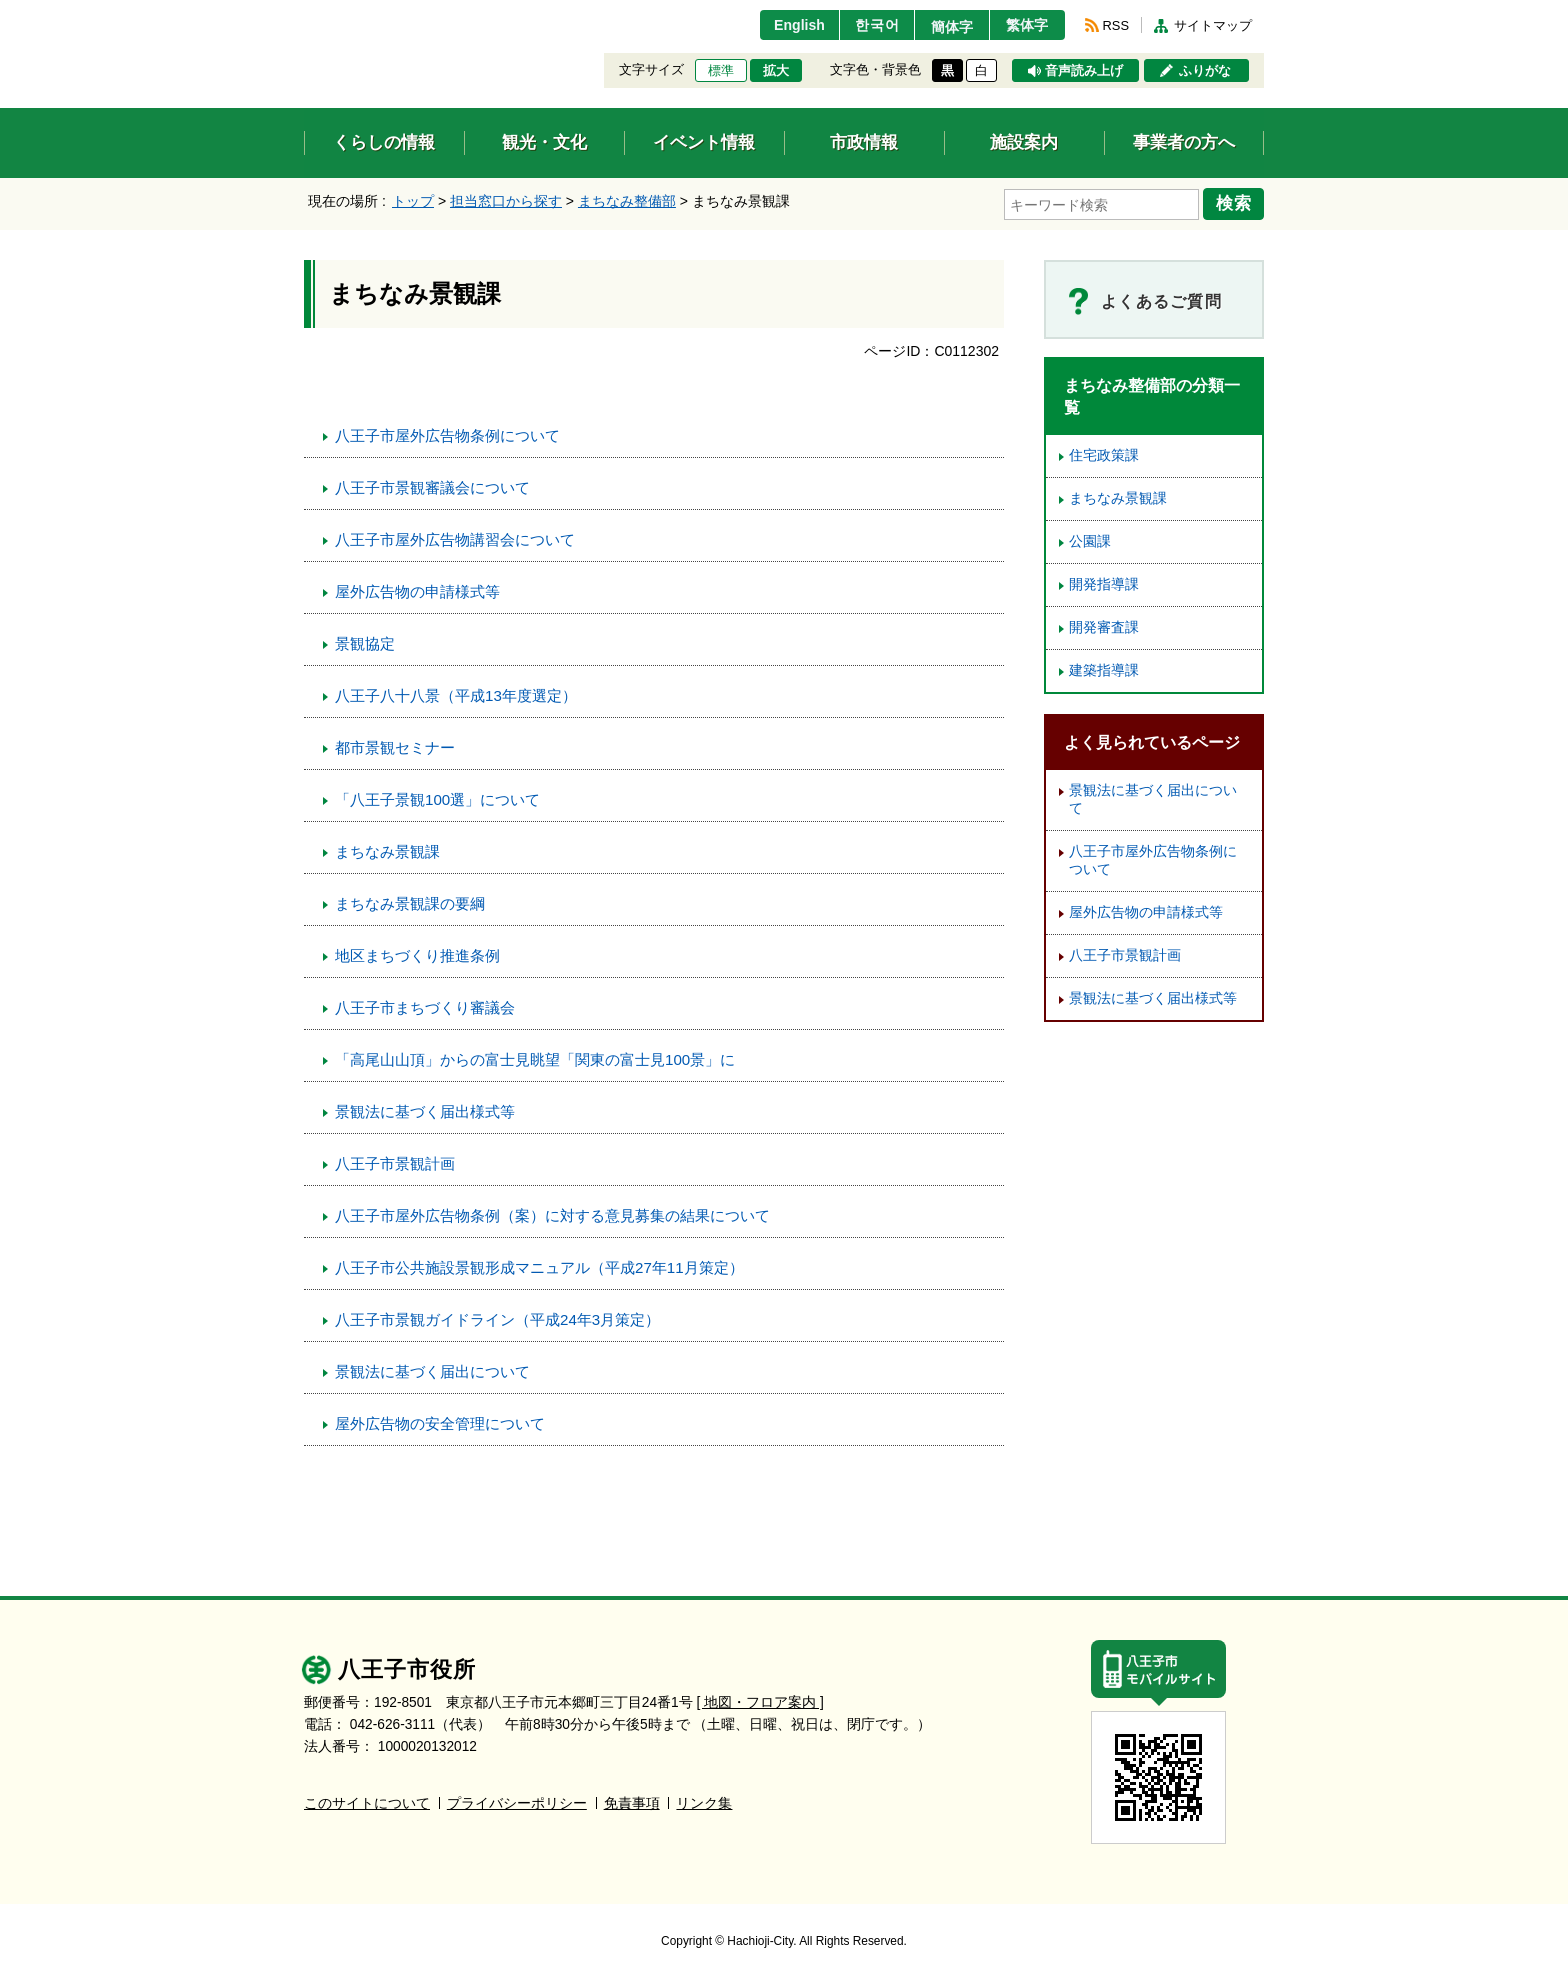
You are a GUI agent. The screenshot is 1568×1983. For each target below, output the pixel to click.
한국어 (867, 25)
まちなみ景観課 (387, 850)
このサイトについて (367, 1802)
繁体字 (1026, 25)
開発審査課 (1104, 626)
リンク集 (704, 1802)
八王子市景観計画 (395, 1162)
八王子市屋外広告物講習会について (455, 538)
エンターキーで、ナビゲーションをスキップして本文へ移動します (304, 12)
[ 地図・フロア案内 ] (760, 1701)
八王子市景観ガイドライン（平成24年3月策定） (497, 1318)
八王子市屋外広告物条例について (447, 434)
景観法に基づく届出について (432, 1370)
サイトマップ (1213, 25)
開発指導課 (1104, 583)
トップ (413, 201)
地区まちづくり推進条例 (417, 954)
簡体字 (947, 27)
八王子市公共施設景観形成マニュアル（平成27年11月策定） (539, 1266)
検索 (1236, 203)
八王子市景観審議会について (432, 486)
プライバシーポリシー (517, 1802)
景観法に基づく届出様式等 (425, 1110)
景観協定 (365, 642)
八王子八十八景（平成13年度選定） (456, 694)
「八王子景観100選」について (437, 798)
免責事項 (632, 1802)
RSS (1116, 25)
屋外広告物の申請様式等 (417, 590)
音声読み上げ (1084, 71)
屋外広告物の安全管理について (440, 1422)
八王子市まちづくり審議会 (425, 1006)
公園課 (1090, 540)
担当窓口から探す (506, 201)
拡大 (776, 71)
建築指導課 (1104, 669)
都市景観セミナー (395, 746)
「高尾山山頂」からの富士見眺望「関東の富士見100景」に (535, 1058)
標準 (721, 71)
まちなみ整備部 (627, 201)
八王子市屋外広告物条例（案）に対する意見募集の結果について (552, 1214)
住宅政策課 (1104, 454)
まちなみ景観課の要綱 (410, 902)
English (787, 25)
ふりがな (1205, 71)
